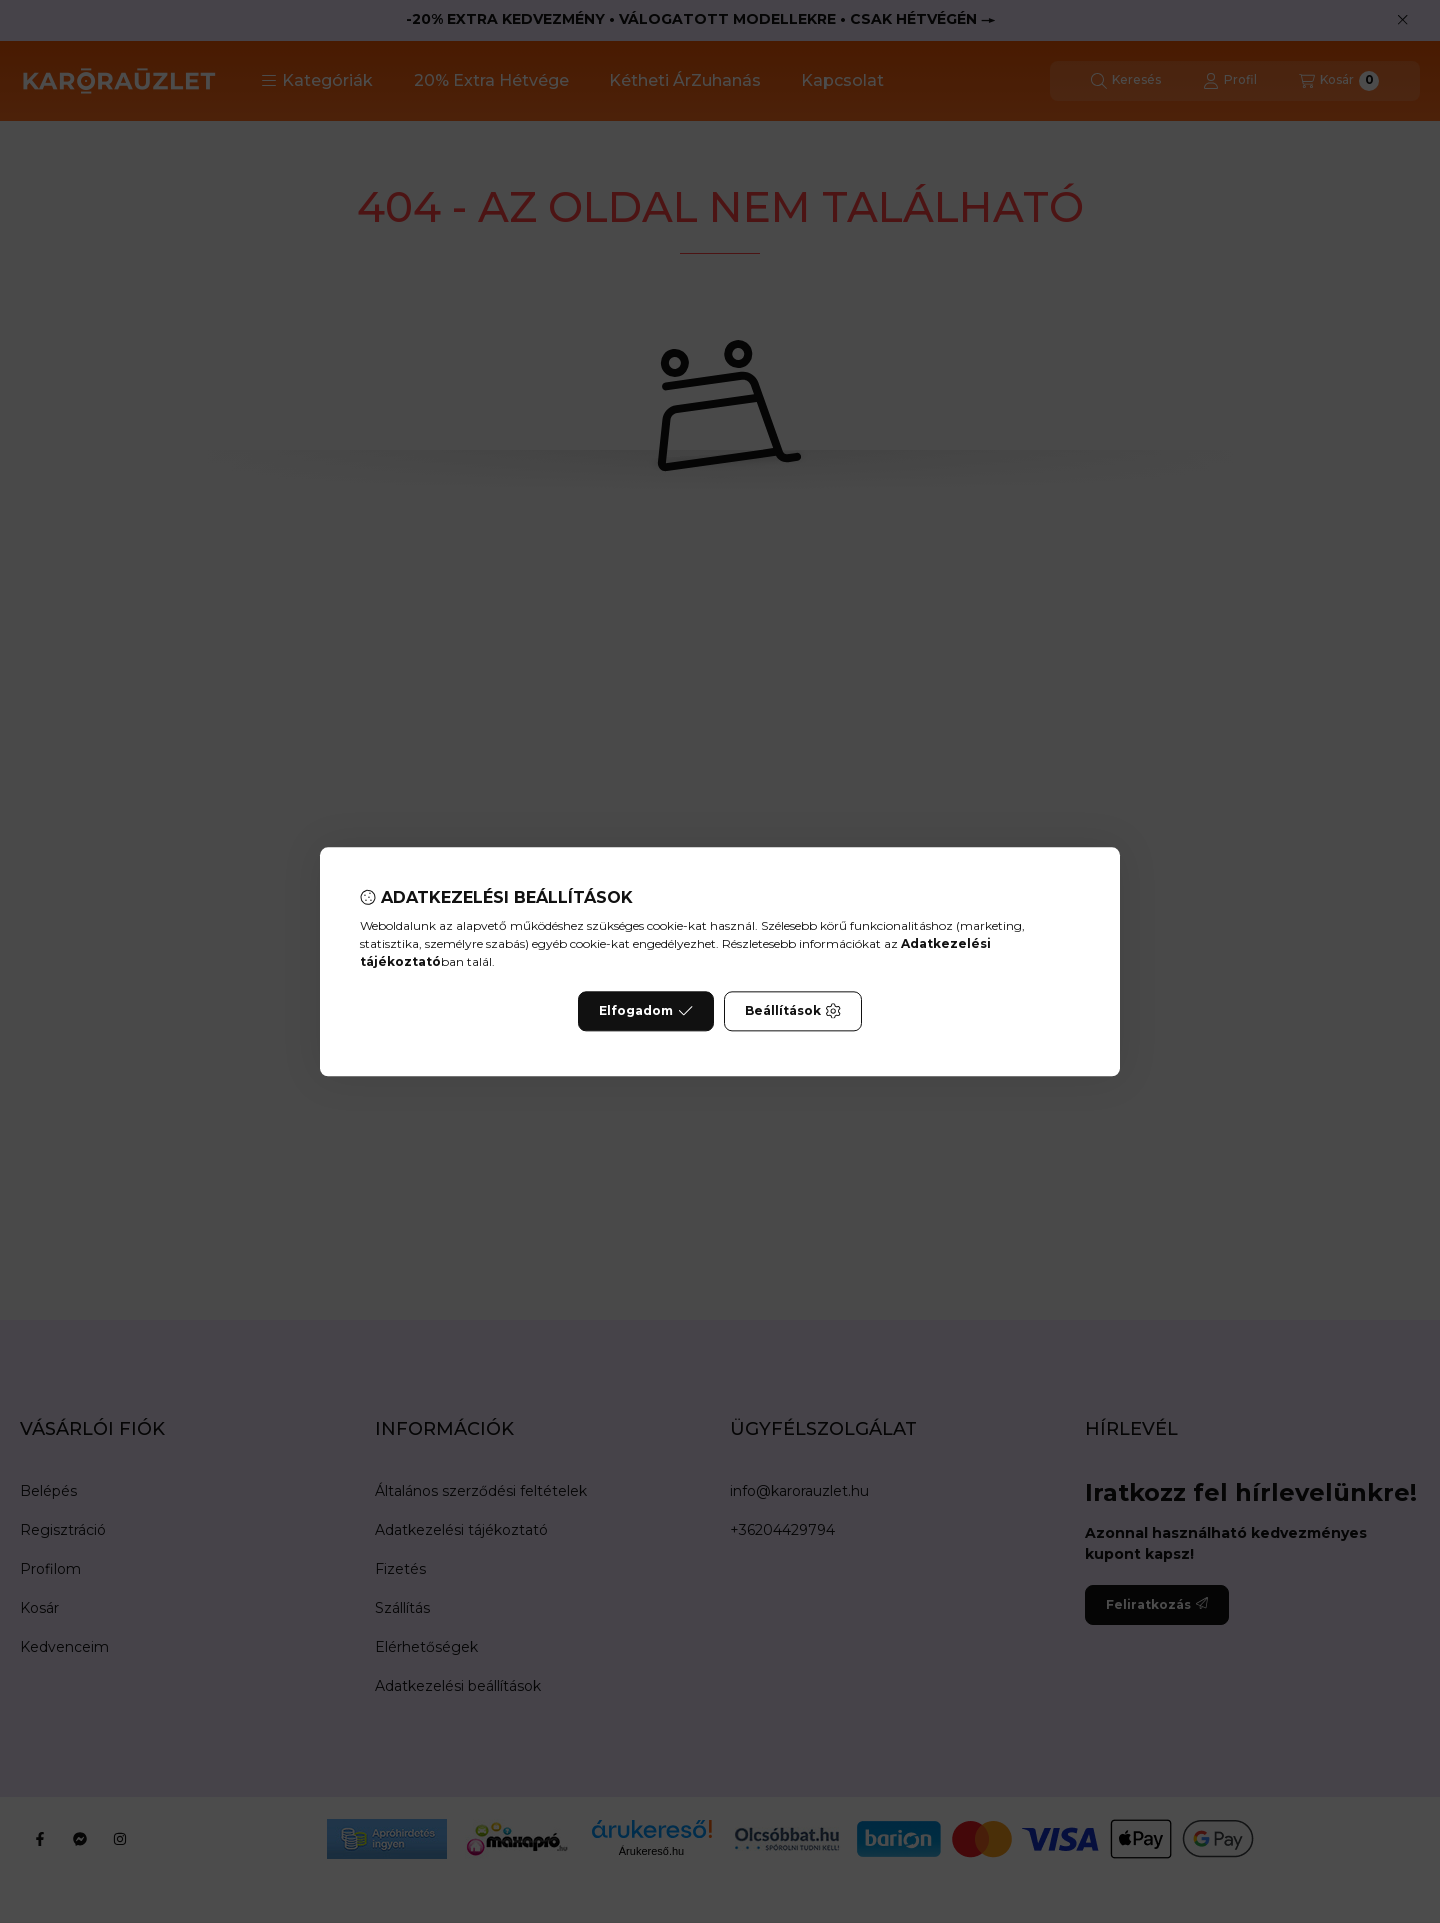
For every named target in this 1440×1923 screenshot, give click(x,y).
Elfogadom (646, 1011)
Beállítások (793, 1011)
